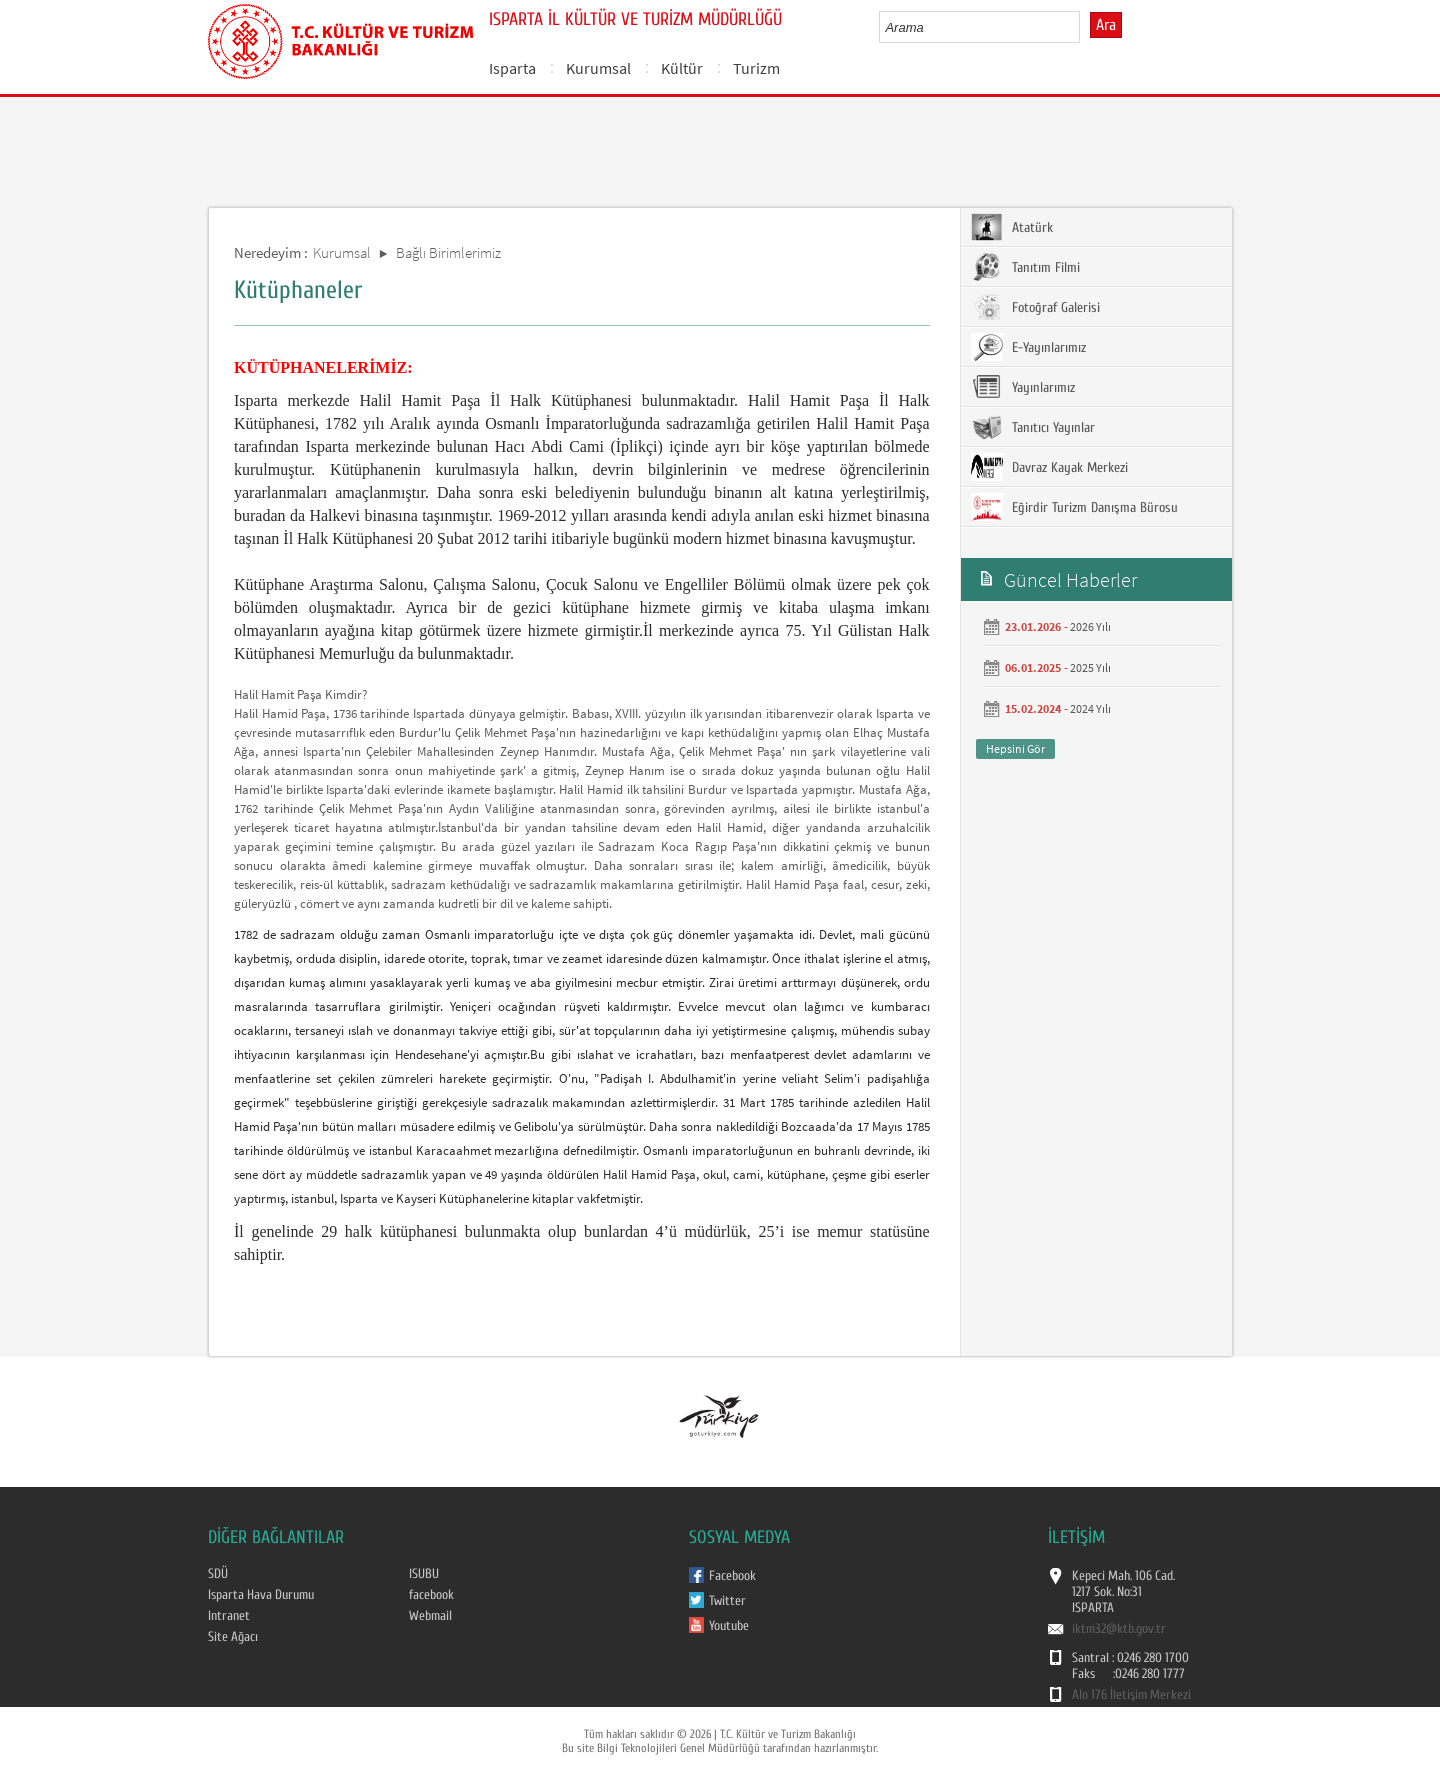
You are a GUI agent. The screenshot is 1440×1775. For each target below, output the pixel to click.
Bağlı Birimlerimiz (448, 252)
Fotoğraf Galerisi (1035, 307)
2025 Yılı (1090, 667)
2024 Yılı (1090, 708)
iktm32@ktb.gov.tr (1119, 1629)
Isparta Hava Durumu (261, 1595)
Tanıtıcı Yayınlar (1033, 427)
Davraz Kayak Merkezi (1049, 467)
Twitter (727, 1601)
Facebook (732, 1576)
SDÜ (218, 1574)
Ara (1106, 25)
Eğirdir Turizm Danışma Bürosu (1074, 507)
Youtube (729, 1626)
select (1085, 27)
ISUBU (424, 1574)
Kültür (682, 68)
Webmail (430, 1616)
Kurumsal (598, 68)
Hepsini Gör (1015, 748)
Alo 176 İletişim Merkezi (1131, 1695)
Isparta (512, 68)
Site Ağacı (233, 1637)
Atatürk (1012, 227)
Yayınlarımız (1023, 387)
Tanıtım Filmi (1025, 267)
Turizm (756, 68)
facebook (431, 1595)
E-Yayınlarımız (1028, 347)
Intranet (229, 1616)
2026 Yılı (1090, 626)
